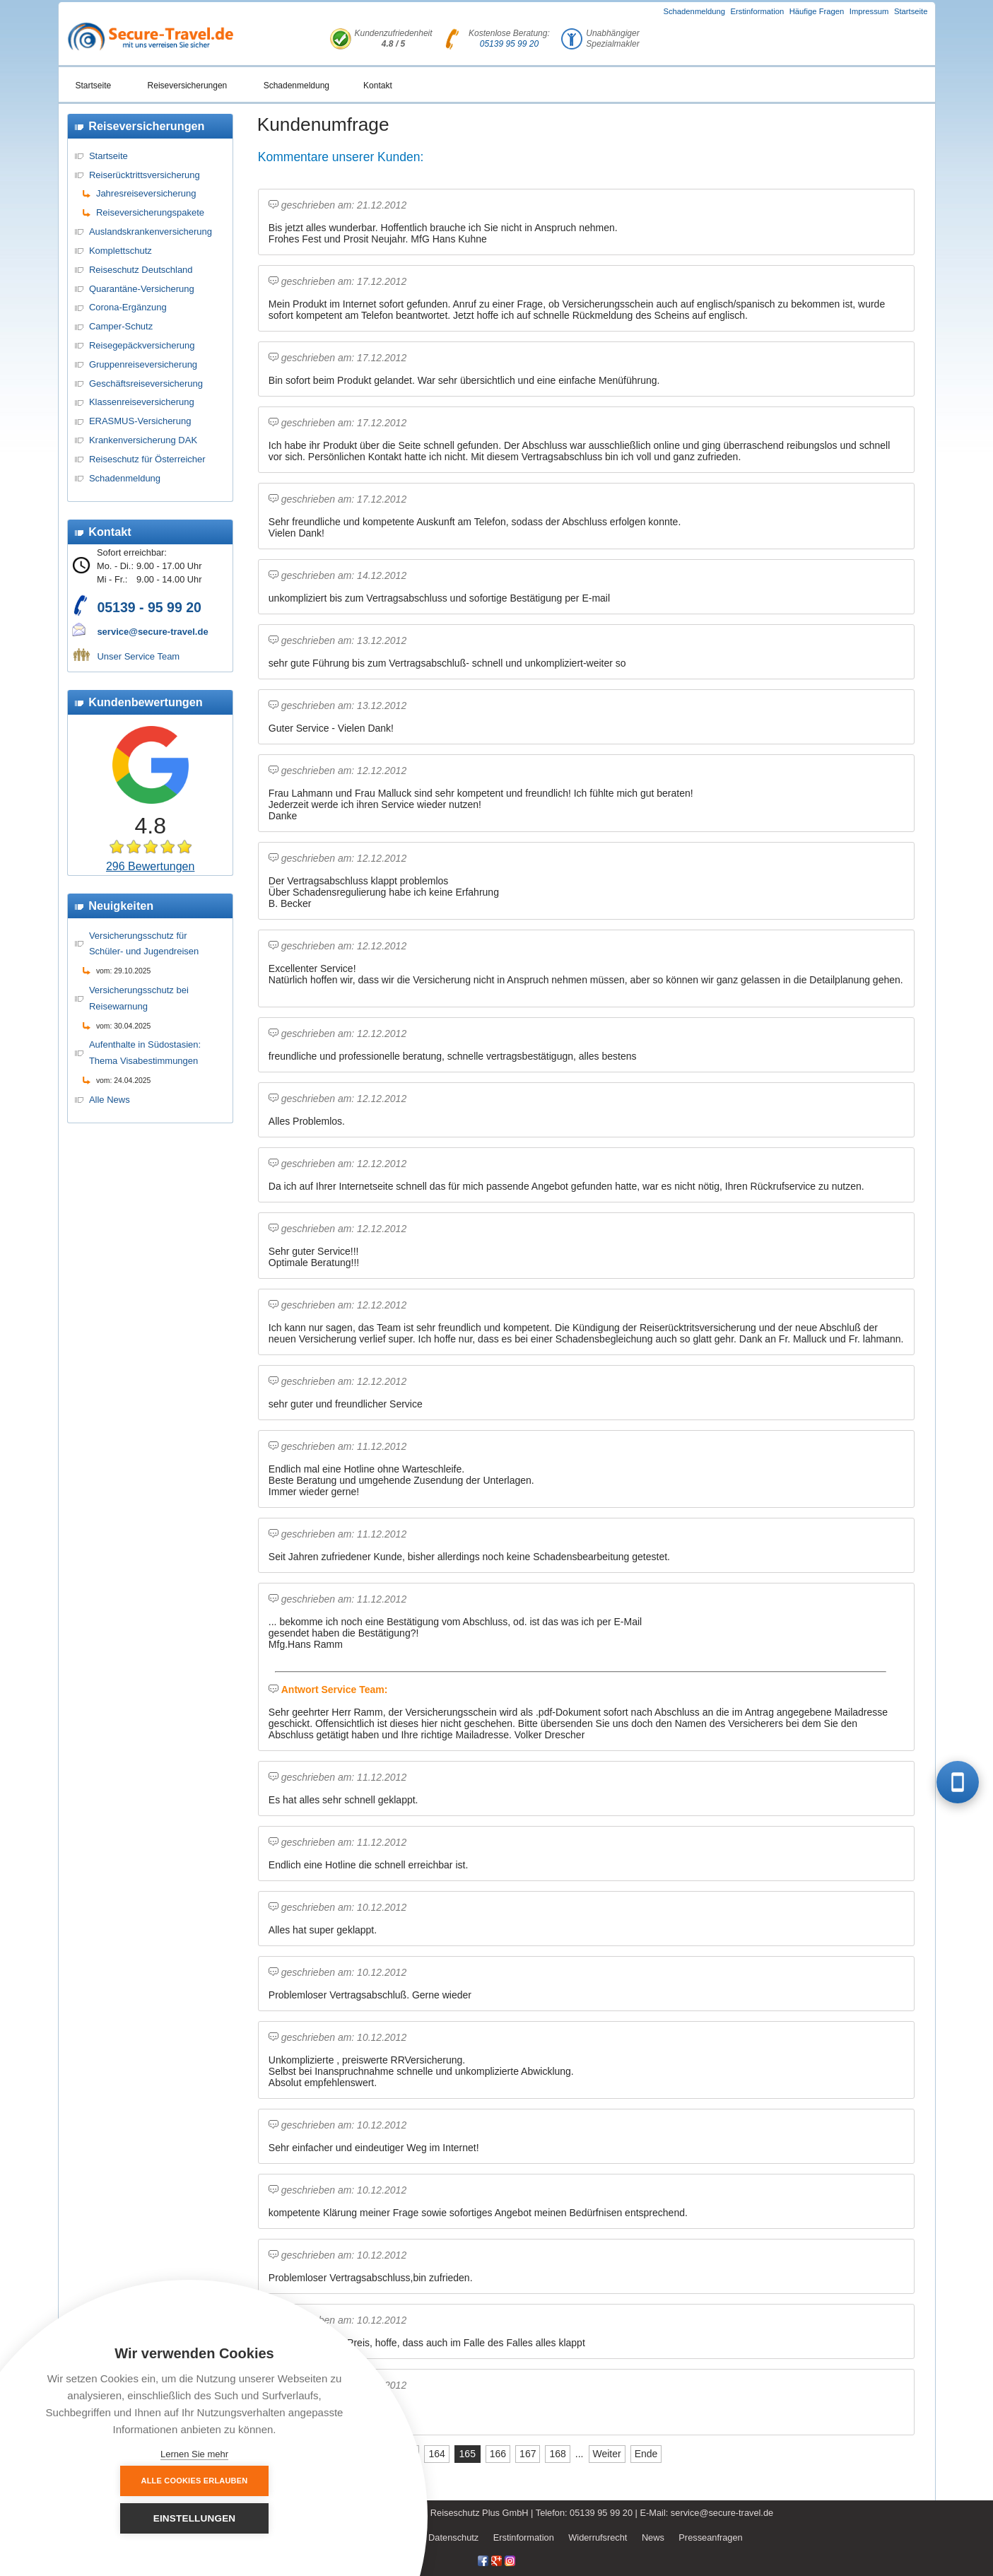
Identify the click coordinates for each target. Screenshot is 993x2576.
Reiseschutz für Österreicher (147, 459)
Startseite (911, 11)
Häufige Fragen (817, 11)
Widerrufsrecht (597, 2537)
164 (436, 2453)
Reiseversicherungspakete (150, 212)
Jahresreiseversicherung (146, 193)
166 (498, 2453)
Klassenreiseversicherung (141, 402)
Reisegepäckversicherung (142, 345)
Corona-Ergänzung (128, 307)
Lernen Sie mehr (194, 2454)
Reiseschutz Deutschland (141, 269)
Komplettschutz (120, 250)
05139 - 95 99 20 (149, 607)
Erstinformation (758, 11)
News (653, 2537)
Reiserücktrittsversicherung (144, 175)
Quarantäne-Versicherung (141, 288)
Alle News (109, 1099)
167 (527, 2453)
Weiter (607, 2453)
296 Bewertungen (150, 866)
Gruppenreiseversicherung (143, 364)
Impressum (869, 11)
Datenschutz (453, 2537)
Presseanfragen (710, 2537)
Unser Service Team (138, 656)
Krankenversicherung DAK (143, 440)
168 (557, 2453)
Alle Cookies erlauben (117, 2518)
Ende (646, 2453)
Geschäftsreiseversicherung (146, 383)
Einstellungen (272, 2518)
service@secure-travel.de (152, 631)
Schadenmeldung (694, 11)
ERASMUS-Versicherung (140, 421)
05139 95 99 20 (509, 44)
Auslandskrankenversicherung (150, 231)
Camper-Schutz (121, 326)
